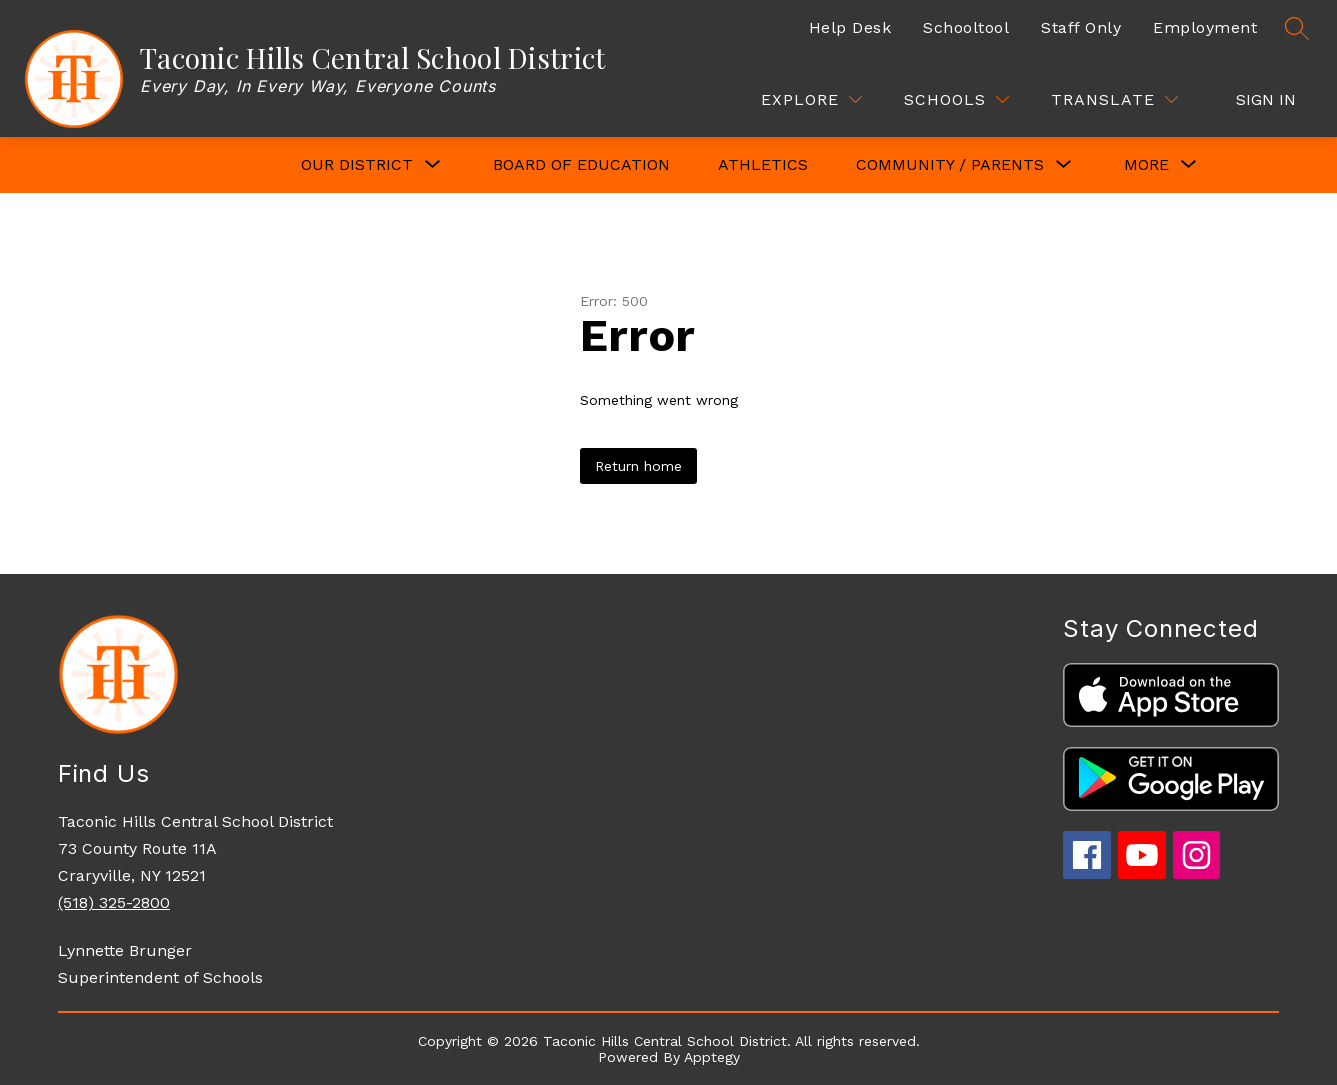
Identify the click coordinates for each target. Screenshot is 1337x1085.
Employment (1205, 27)
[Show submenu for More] (1146, 165)
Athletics (763, 164)
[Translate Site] (1114, 99)
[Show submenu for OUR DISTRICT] (357, 165)
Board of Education (581, 164)
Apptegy (712, 1057)
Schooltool (966, 27)
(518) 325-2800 (114, 902)
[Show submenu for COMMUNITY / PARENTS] (950, 165)
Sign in (1266, 99)
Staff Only (1081, 27)
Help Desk (850, 27)
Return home (638, 466)
